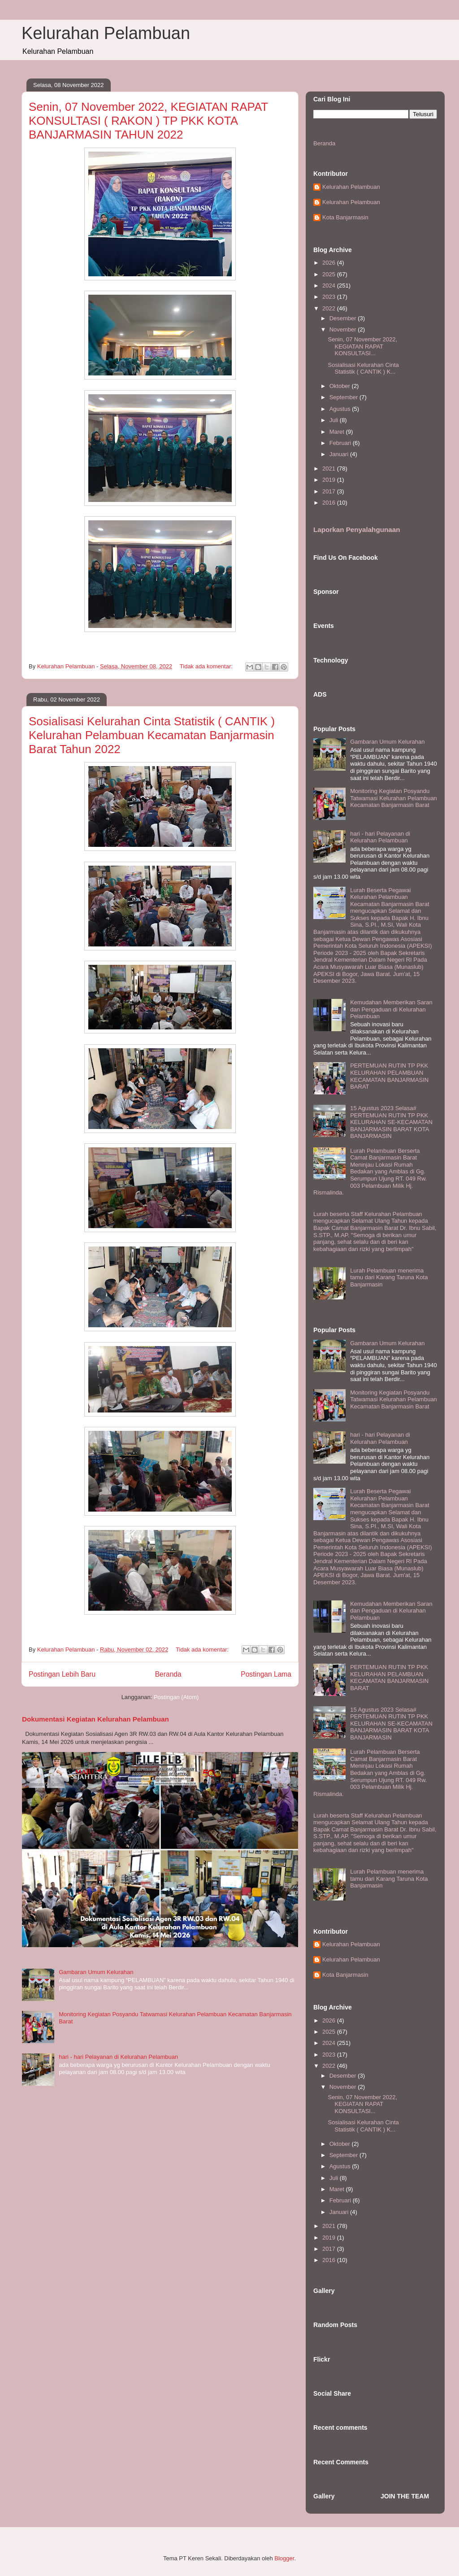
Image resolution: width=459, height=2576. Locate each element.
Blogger (284, 2558)
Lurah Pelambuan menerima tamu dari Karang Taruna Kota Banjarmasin (389, 1277)
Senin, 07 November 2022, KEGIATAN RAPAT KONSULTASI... (362, 346)
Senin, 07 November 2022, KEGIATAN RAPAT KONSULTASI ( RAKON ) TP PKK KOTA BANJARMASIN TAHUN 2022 (148, 120)
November (343, 329)
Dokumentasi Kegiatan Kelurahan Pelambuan (95, 1719)
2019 (329, 479)
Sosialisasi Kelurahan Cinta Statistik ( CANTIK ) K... (363, 368)
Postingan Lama (266, 1674)
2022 (329, 308)
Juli (334, 420)
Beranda (168, 1674)
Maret (337, 431)
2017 (329, 491)
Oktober (340, 386)
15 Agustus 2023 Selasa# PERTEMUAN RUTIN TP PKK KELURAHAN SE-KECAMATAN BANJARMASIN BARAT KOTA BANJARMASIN (391, 1122)
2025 (329, 274)
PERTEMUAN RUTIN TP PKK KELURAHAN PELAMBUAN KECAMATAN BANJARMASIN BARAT (389, 1076)
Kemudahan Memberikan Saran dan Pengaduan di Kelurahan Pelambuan (391, 1009)
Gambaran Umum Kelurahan (96, 1972)
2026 (329, 262)
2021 (329, 468)
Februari (341, 443)
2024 (329, 285)
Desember (343, 318)
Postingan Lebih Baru (62, 1674)
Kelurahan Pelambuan (106, 33)
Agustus (340, 408)
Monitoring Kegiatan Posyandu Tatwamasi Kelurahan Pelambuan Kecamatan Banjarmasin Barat (393, 798)
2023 (329, 296)
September (344, 397)
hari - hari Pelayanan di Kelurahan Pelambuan (118, 2056)
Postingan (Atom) (176, 1697)
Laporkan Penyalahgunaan (356, 529)
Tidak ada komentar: (207, 666)
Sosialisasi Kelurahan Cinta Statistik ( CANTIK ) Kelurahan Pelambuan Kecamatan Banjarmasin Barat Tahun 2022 (152, 735)
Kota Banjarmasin (345, 217)
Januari (339, 454)
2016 (329, 502)
